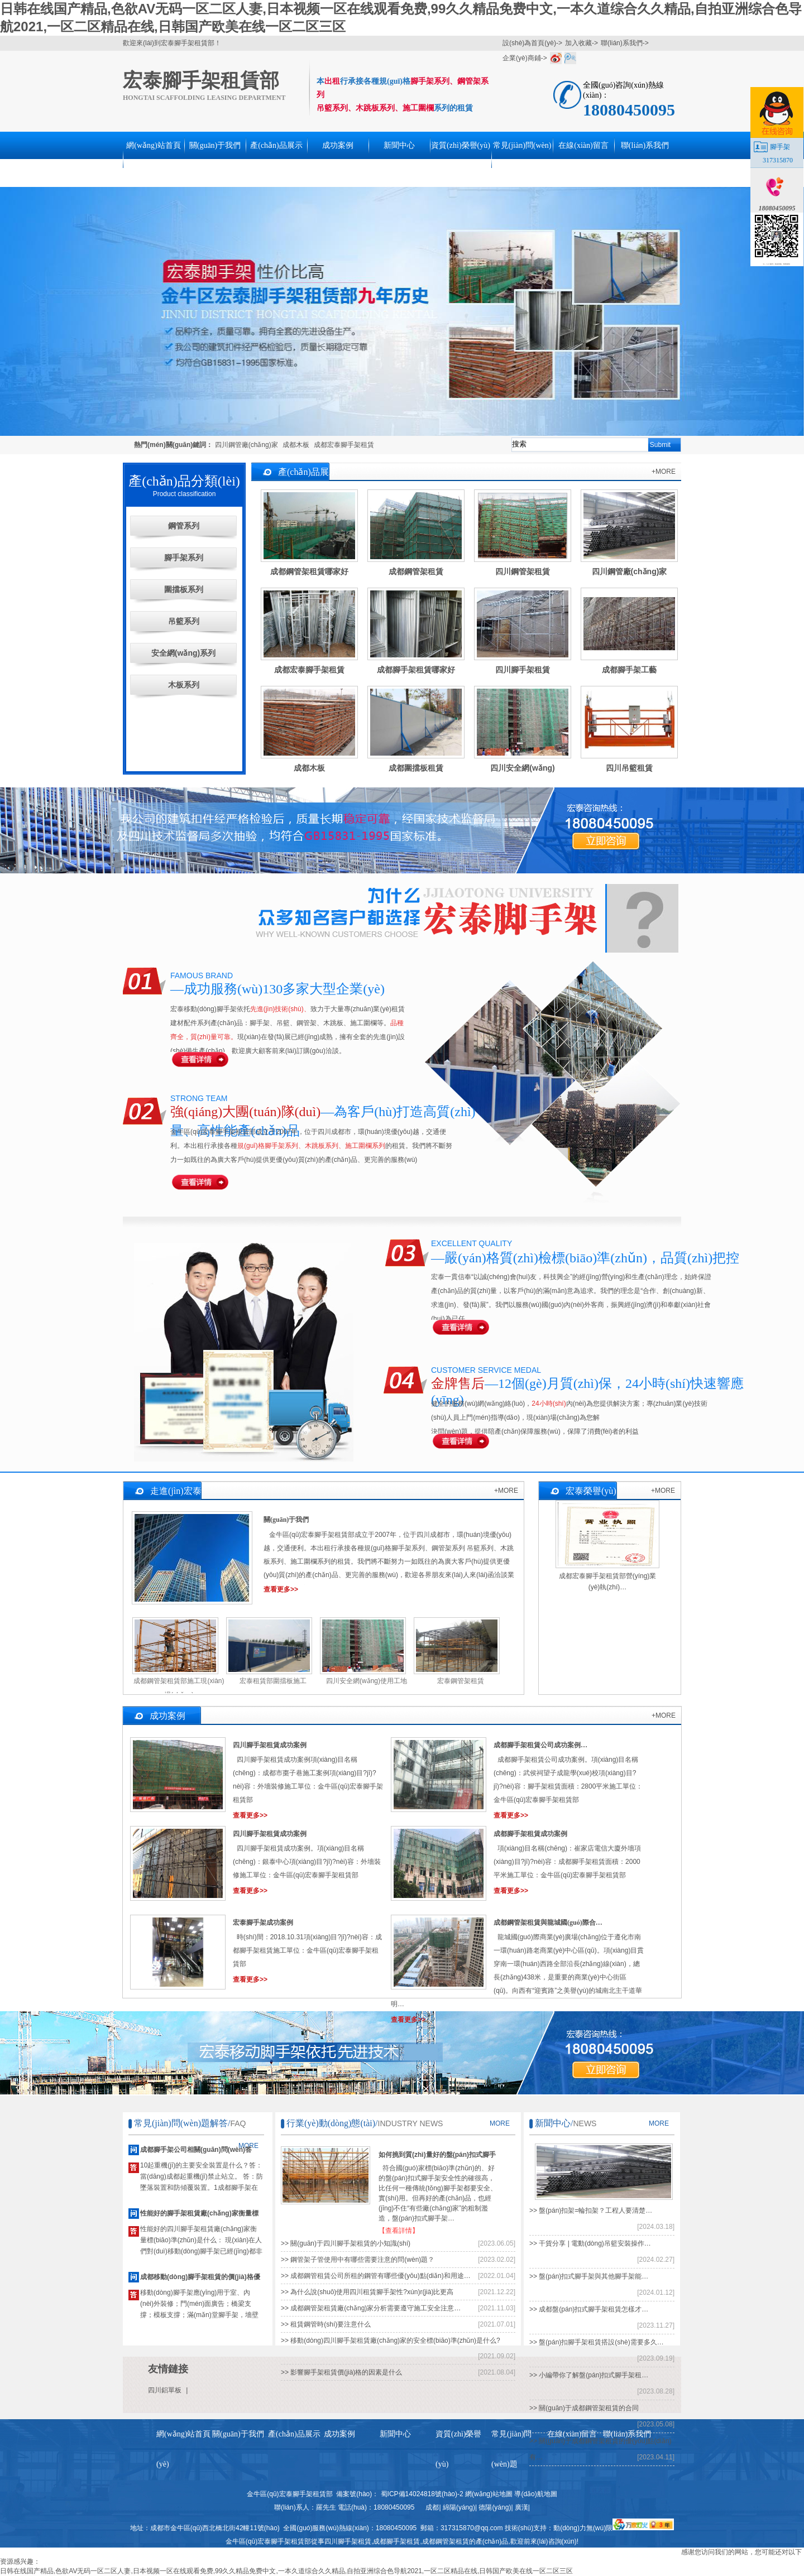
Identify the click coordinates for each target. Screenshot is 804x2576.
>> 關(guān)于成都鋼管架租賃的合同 (584, 2408)
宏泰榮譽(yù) (591, 1491)
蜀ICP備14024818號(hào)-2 (422, 2494)
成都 (432, 2507)
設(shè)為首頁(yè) (529, 43)
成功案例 (337, 145)
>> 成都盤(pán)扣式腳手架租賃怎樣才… (588, 2309)
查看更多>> (281, 1589)
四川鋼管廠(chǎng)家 (246, 445)
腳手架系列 (183, 557)
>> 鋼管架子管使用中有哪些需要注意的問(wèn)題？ (357, 2259)
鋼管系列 (183, 525)
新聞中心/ (554, 2123)
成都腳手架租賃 (396, 2541)
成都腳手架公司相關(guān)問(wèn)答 (196, 2150)
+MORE (664, 471)
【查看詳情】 (399, 2230)
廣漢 (521, 2507)
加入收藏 (578, 43)
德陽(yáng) (494, 2507)
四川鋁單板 (164, 2390)
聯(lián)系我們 (622, 43)
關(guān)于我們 (215, 145)
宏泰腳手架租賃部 (201, 81)
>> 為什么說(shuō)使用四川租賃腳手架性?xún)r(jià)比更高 (367, 2292)
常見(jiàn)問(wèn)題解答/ (182, 2123)
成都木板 (296, 445)
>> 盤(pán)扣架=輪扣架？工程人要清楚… (590, 2210)
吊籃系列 (183, 621)
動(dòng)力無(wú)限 (582, 2528)
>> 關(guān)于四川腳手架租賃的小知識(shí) (345, 2243)
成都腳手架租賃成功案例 (530, 1834)
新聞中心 (399, 145)
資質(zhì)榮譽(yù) (460, 145)
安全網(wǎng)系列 (183, 652)
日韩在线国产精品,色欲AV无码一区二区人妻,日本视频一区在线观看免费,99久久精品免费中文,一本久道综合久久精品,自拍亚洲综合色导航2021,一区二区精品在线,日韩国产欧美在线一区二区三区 (286, 2571)
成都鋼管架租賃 (445, 2541)
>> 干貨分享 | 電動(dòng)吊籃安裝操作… (590, 2243)
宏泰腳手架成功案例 (263, 1922)
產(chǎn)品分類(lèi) (184, 481)
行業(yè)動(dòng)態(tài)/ (332, 2123)
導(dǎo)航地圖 (535, 2494)
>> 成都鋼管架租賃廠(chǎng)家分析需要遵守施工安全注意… (371, 2308)
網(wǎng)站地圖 (489, 2494)
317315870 (778, 160)
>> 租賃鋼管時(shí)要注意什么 (326, 2324)
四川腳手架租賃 (347, 2541)
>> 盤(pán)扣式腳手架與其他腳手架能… (588, 2276)
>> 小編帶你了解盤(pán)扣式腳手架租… (588, 2375)
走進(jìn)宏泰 (176, 1491)
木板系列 (183, 684)
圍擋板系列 (183, 589)
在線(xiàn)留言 (583, 145)
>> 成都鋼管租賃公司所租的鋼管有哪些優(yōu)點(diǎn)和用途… (376, 2276)
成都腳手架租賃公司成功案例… (540, 1745)
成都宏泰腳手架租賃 (344, 445)
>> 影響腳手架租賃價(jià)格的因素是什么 (341, 2372)
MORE (500, 2123)
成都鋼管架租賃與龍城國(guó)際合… (548, 1922)
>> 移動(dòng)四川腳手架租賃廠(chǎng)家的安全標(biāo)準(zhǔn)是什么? (390, 2340)
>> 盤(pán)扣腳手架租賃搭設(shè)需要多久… (596, 2342)
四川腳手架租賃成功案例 (270, 1745)
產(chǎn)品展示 (276, 145)
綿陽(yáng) (459, 2507)
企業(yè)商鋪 (521, 58)
